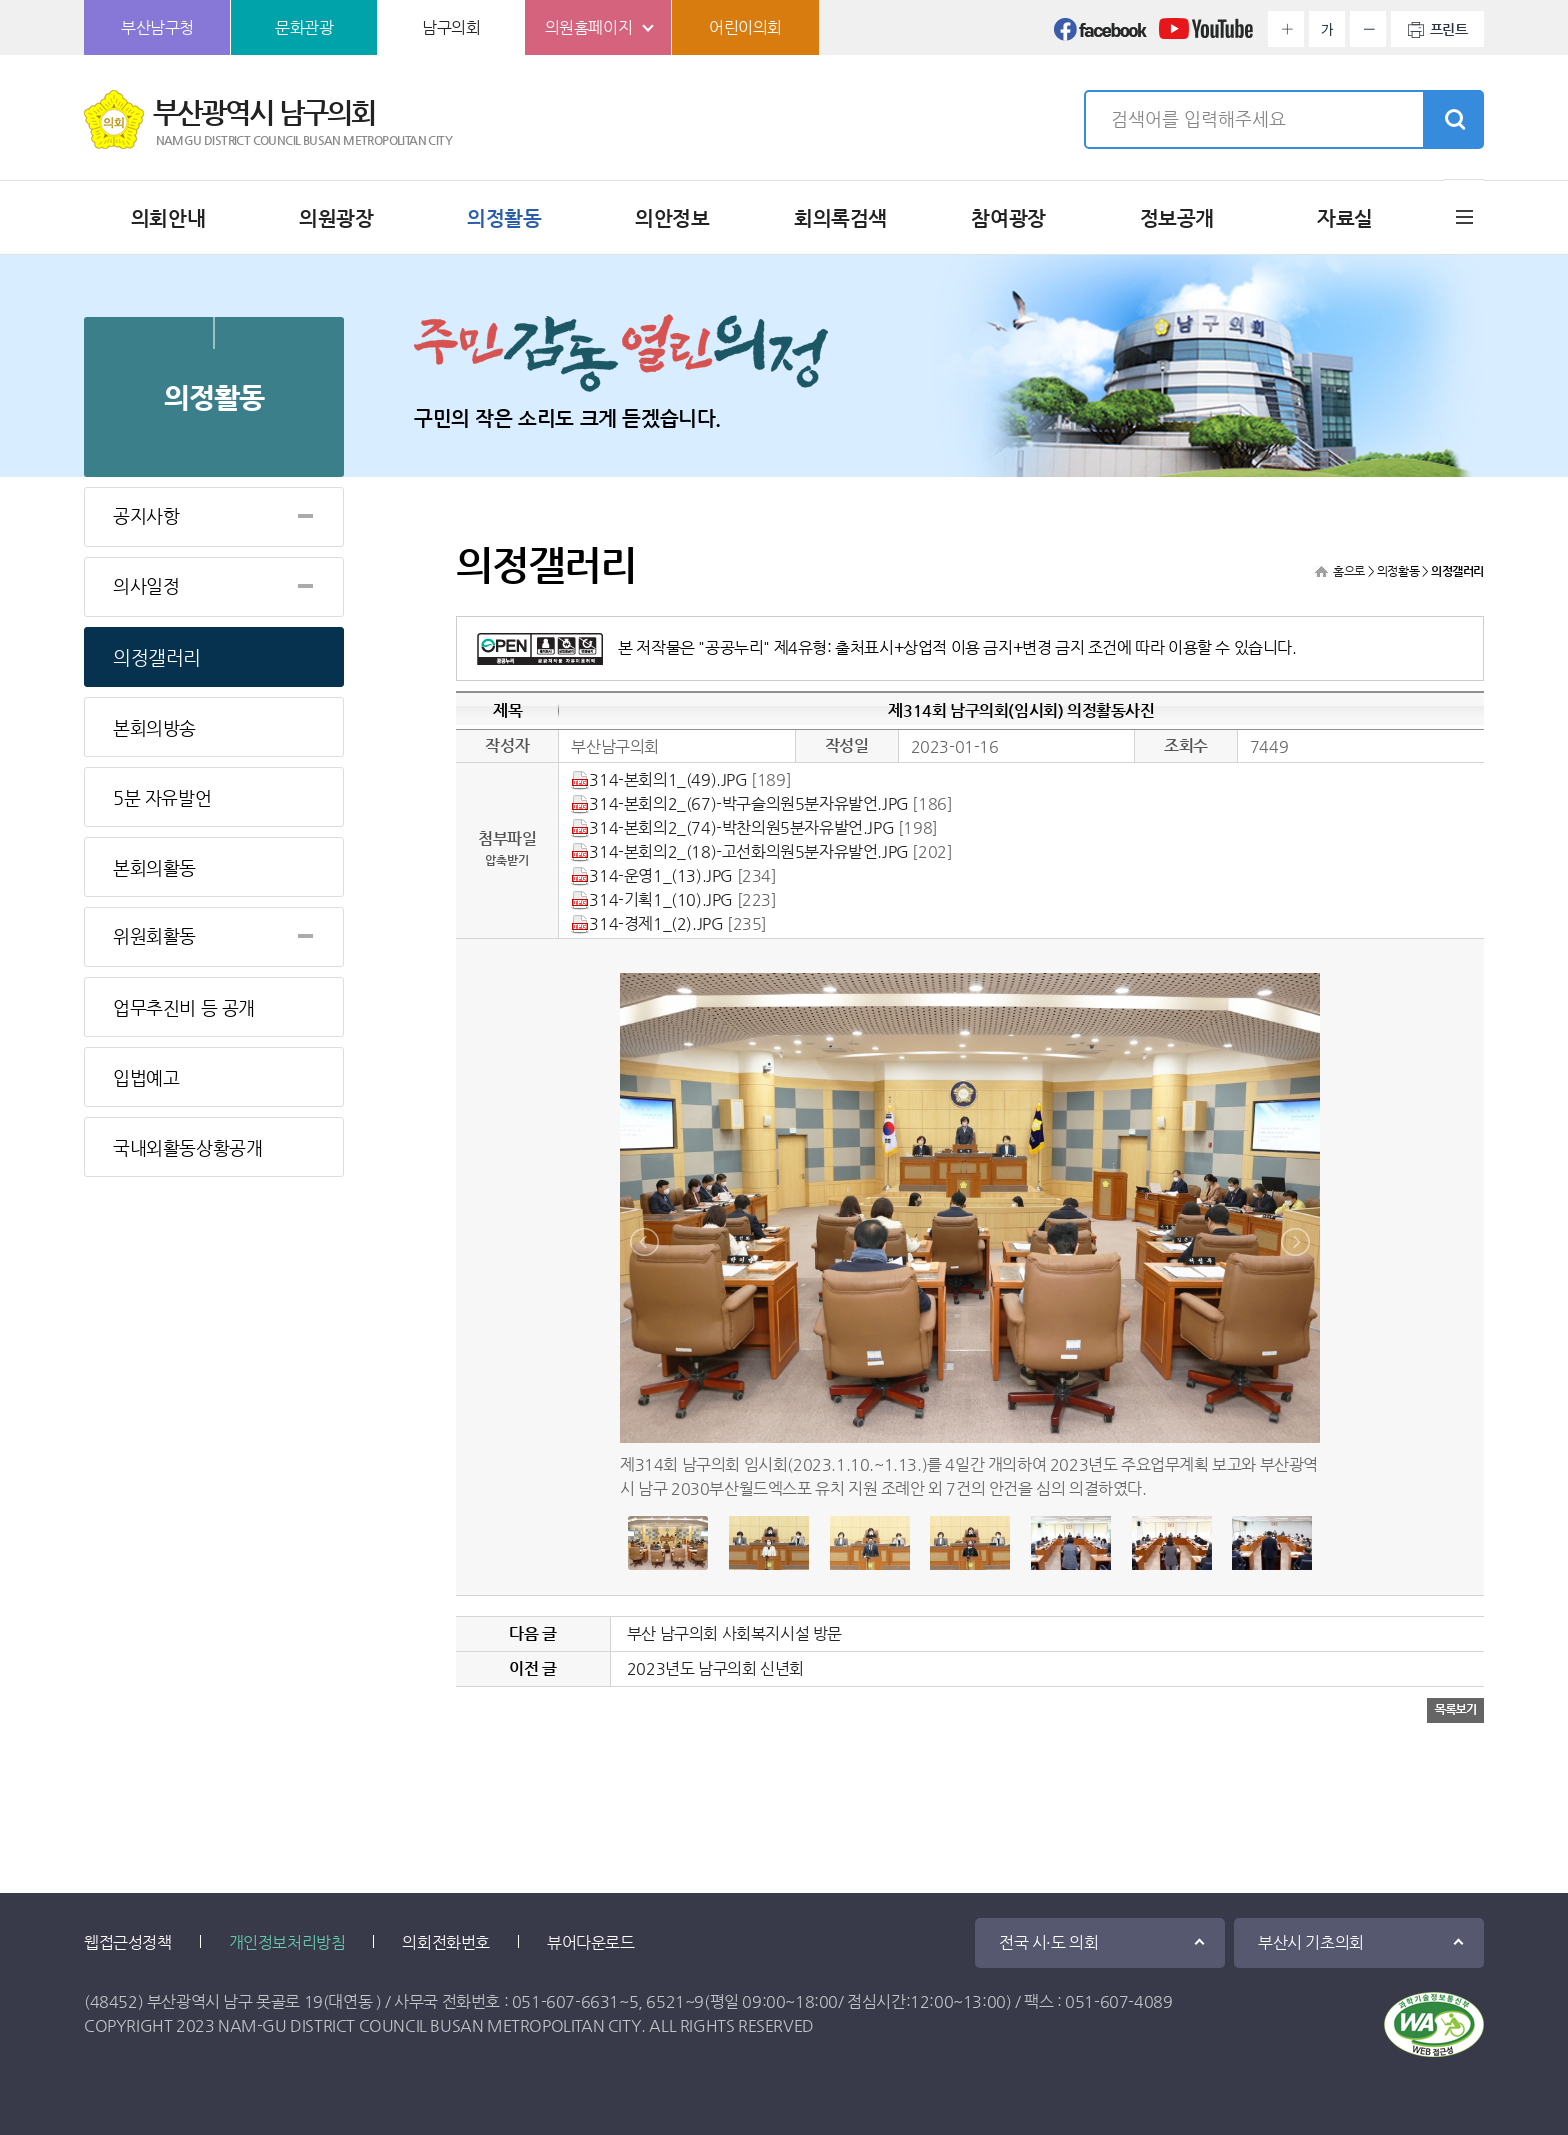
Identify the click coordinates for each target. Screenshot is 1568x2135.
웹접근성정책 (128, 1942)
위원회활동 (154, 935)
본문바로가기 (0, 0)
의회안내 (168, 218)
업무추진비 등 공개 (184, 1007)
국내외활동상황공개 (187, 1147)
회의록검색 (840, 218)
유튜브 (1206, 35)
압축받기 (507, 860)
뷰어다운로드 (591, 1942)
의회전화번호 (446, 1942)
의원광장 (336, 218)
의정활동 (504, 218)
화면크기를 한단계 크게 (1286, 29)
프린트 (1449, 29)
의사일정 (146, 585)
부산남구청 (157, 27)
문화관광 (304, 27)
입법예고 (146, 1077)
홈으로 (1349, 571)
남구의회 (451, 27)
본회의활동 (154, 867)
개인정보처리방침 (287, 1942)
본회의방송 (154, 727)
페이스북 (1101, 35)
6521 (665, 2001)
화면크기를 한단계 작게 (1368, 29)
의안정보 (672, 218)
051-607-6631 (565, 2001)
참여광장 (1008, 218)
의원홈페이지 (589, 27)
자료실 (1345, 218)
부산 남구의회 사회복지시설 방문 (734, 1633)
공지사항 (146, 515)
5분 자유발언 (162, 797)
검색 (1453, 120)
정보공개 (1177, 218)
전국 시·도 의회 (1048, 1942)
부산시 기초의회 (1311, 1942)
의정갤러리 (157, 657)
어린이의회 (745, 27)
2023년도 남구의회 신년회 (715, 1668)
